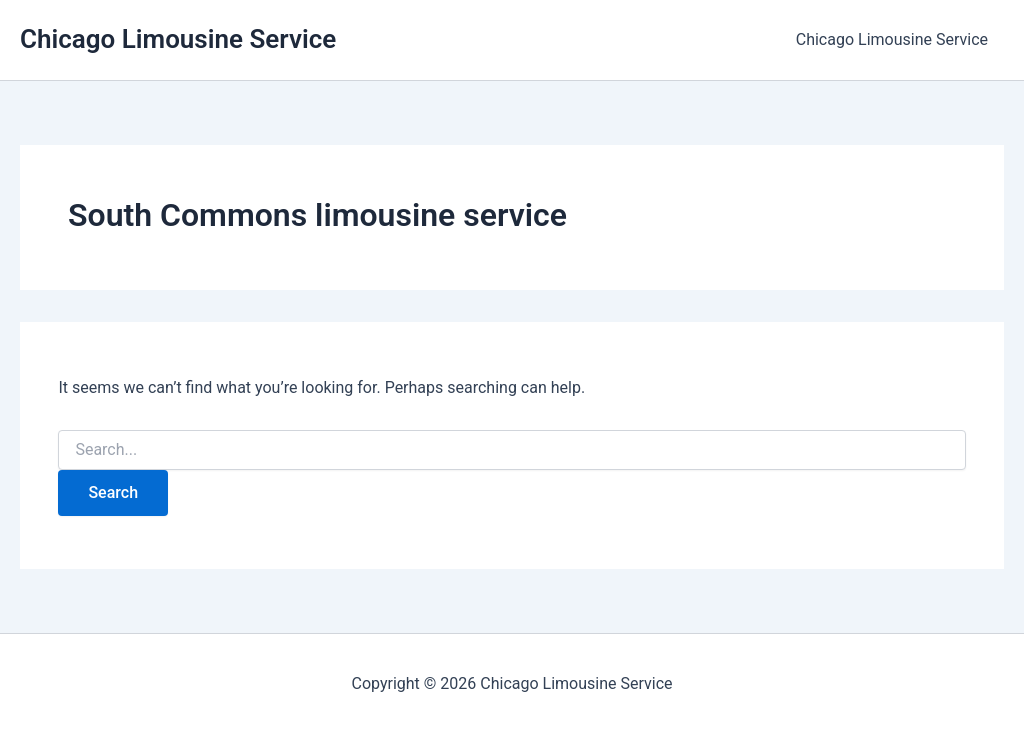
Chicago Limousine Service (178, 39)
